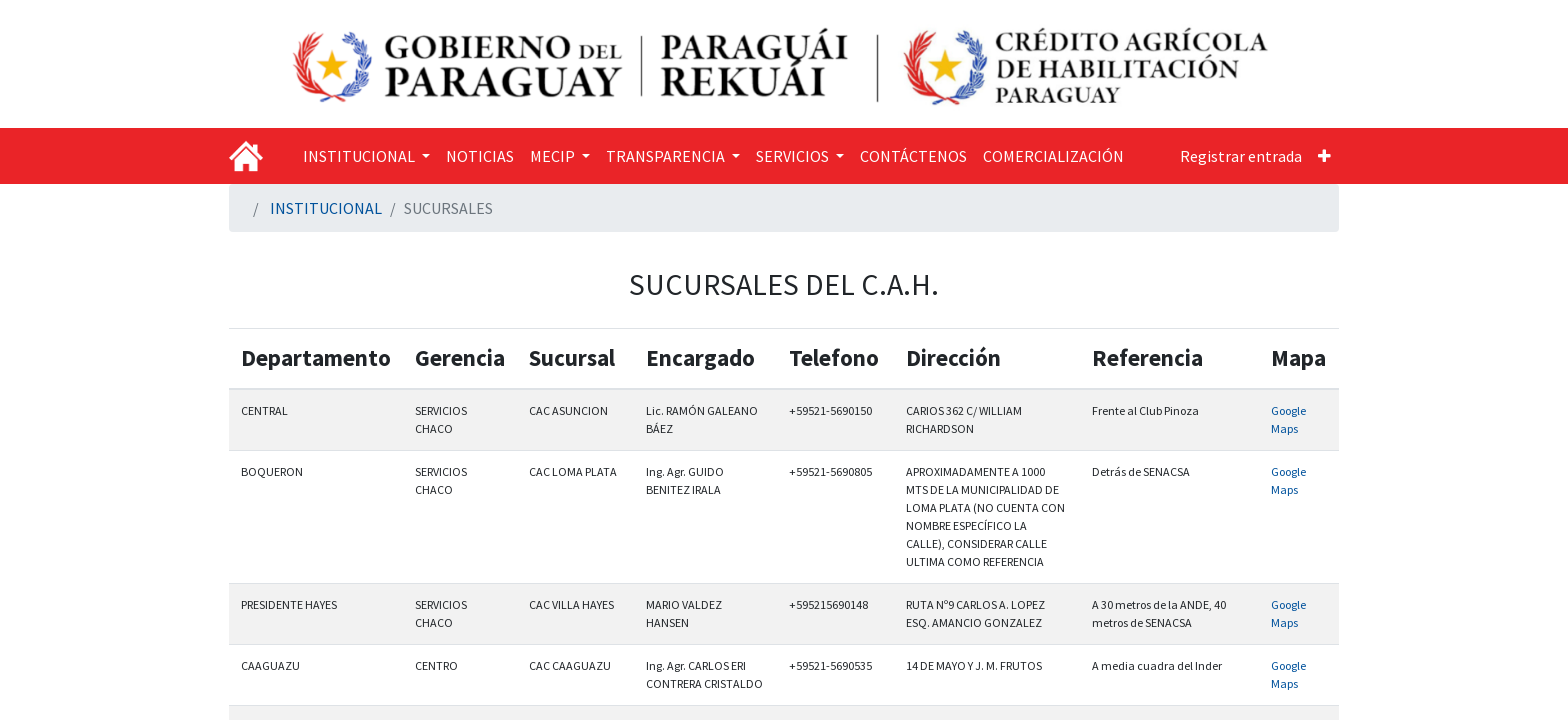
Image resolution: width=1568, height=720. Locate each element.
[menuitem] (480, 156)
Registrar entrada (1241, 156)
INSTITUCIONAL (326, 208)
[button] (1324, 156)
